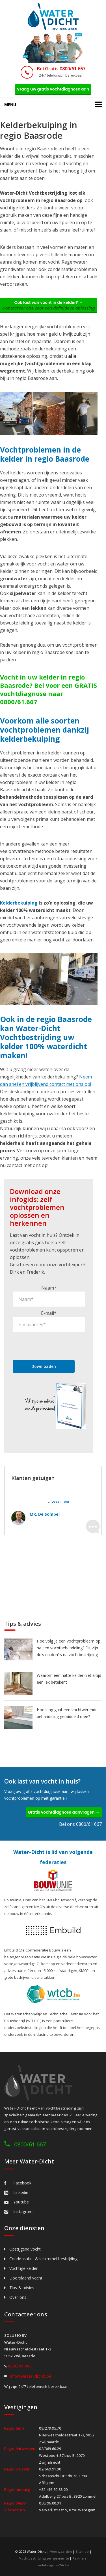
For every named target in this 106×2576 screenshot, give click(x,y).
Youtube (16, 2202)
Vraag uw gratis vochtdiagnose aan (53, 89)
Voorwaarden (61, 2551)
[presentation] (56, 1346)
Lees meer (60, 1501)
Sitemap (82, 2551)
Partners (79, 2558)
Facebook (17, 2183)
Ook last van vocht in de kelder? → (48, 305)
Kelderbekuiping (19, 903)
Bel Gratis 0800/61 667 (61, 69)
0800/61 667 (30, 2144)
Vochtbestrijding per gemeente (44, 2558)
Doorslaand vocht (26, 2278)
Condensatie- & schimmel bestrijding (43, 2258)
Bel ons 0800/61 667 (80, 1824)
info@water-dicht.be (29, 2376)
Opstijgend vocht (25, 2249)
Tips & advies (21, 2287)
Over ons (17, 2297)
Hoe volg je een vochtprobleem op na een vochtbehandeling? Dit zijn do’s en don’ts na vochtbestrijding (68, 1647)
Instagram (18, 2211)
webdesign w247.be (53, 2565)
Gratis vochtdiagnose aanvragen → (63, 1812)
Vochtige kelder (23, 2268)
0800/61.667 (18, 701)
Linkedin (16, 2192)
